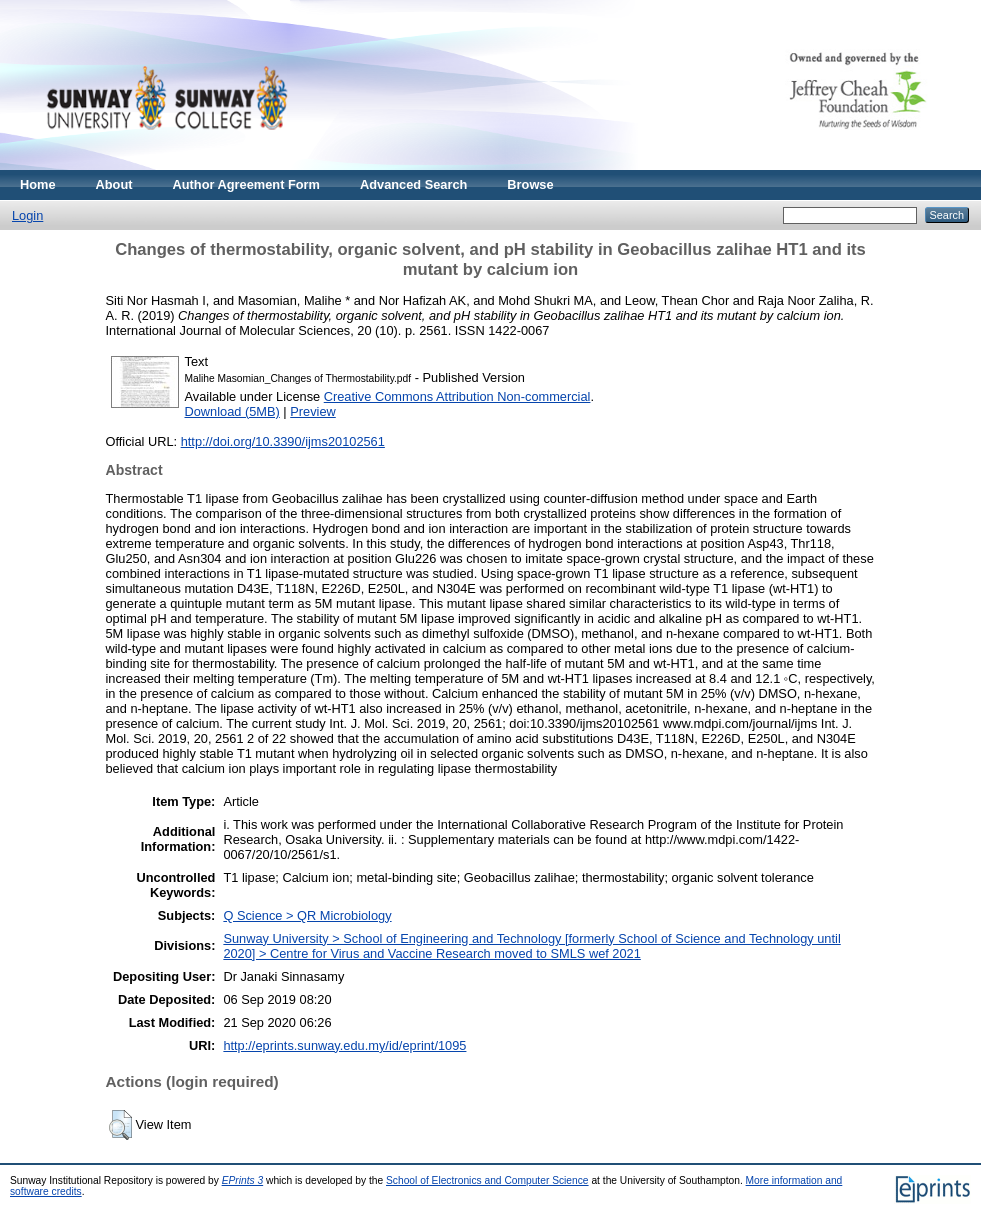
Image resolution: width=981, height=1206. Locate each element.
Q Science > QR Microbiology (307, 915)
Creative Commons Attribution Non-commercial (457, 396)
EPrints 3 (243, 1180)
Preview (313, 411)
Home (38, 184)
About (114, 184)
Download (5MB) (232, 411)
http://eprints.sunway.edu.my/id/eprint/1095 (344, 1045)
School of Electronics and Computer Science (487, 1180)
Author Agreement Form (246, 184)
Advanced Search (413, 184)
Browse (530, 184)
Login (27, 215)
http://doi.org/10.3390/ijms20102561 (283, 441)
